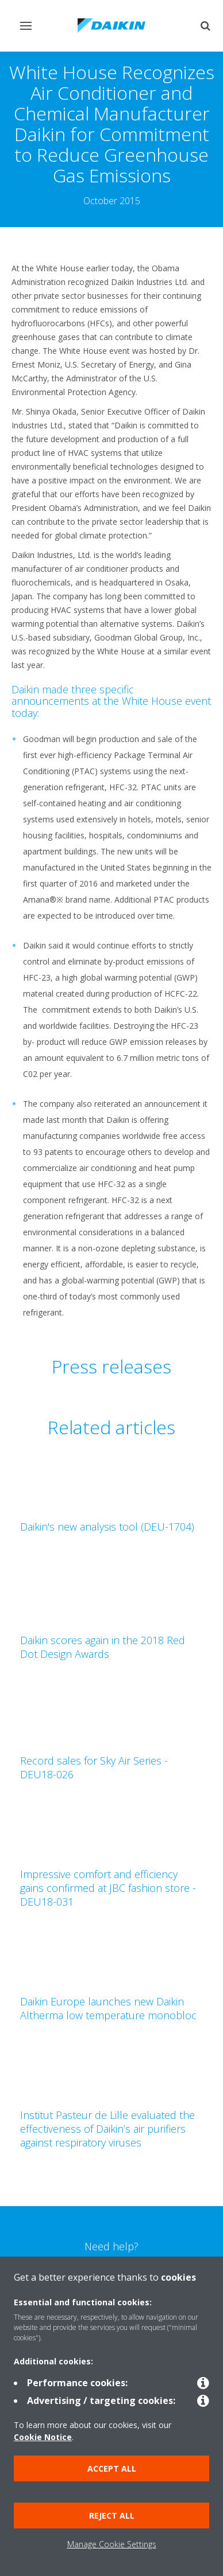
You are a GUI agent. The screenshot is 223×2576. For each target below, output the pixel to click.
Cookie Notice (43, 2436)
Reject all (111, 2515)
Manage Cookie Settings (111, 2544)
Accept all (111, 2468)
